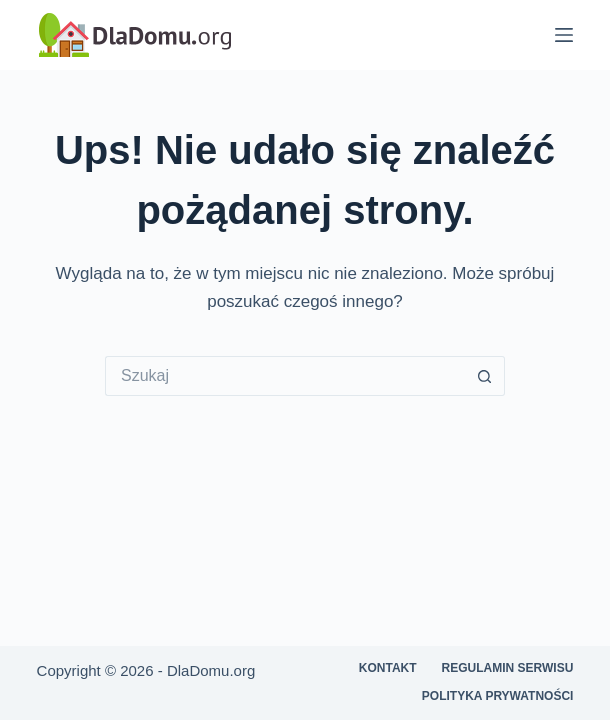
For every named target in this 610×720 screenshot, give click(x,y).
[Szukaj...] (285, 376)
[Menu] (564, 35)
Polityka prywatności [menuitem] (498, 696)
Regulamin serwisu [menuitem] (508, 668)
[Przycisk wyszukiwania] (485, 376)
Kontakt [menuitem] (388, 668)
